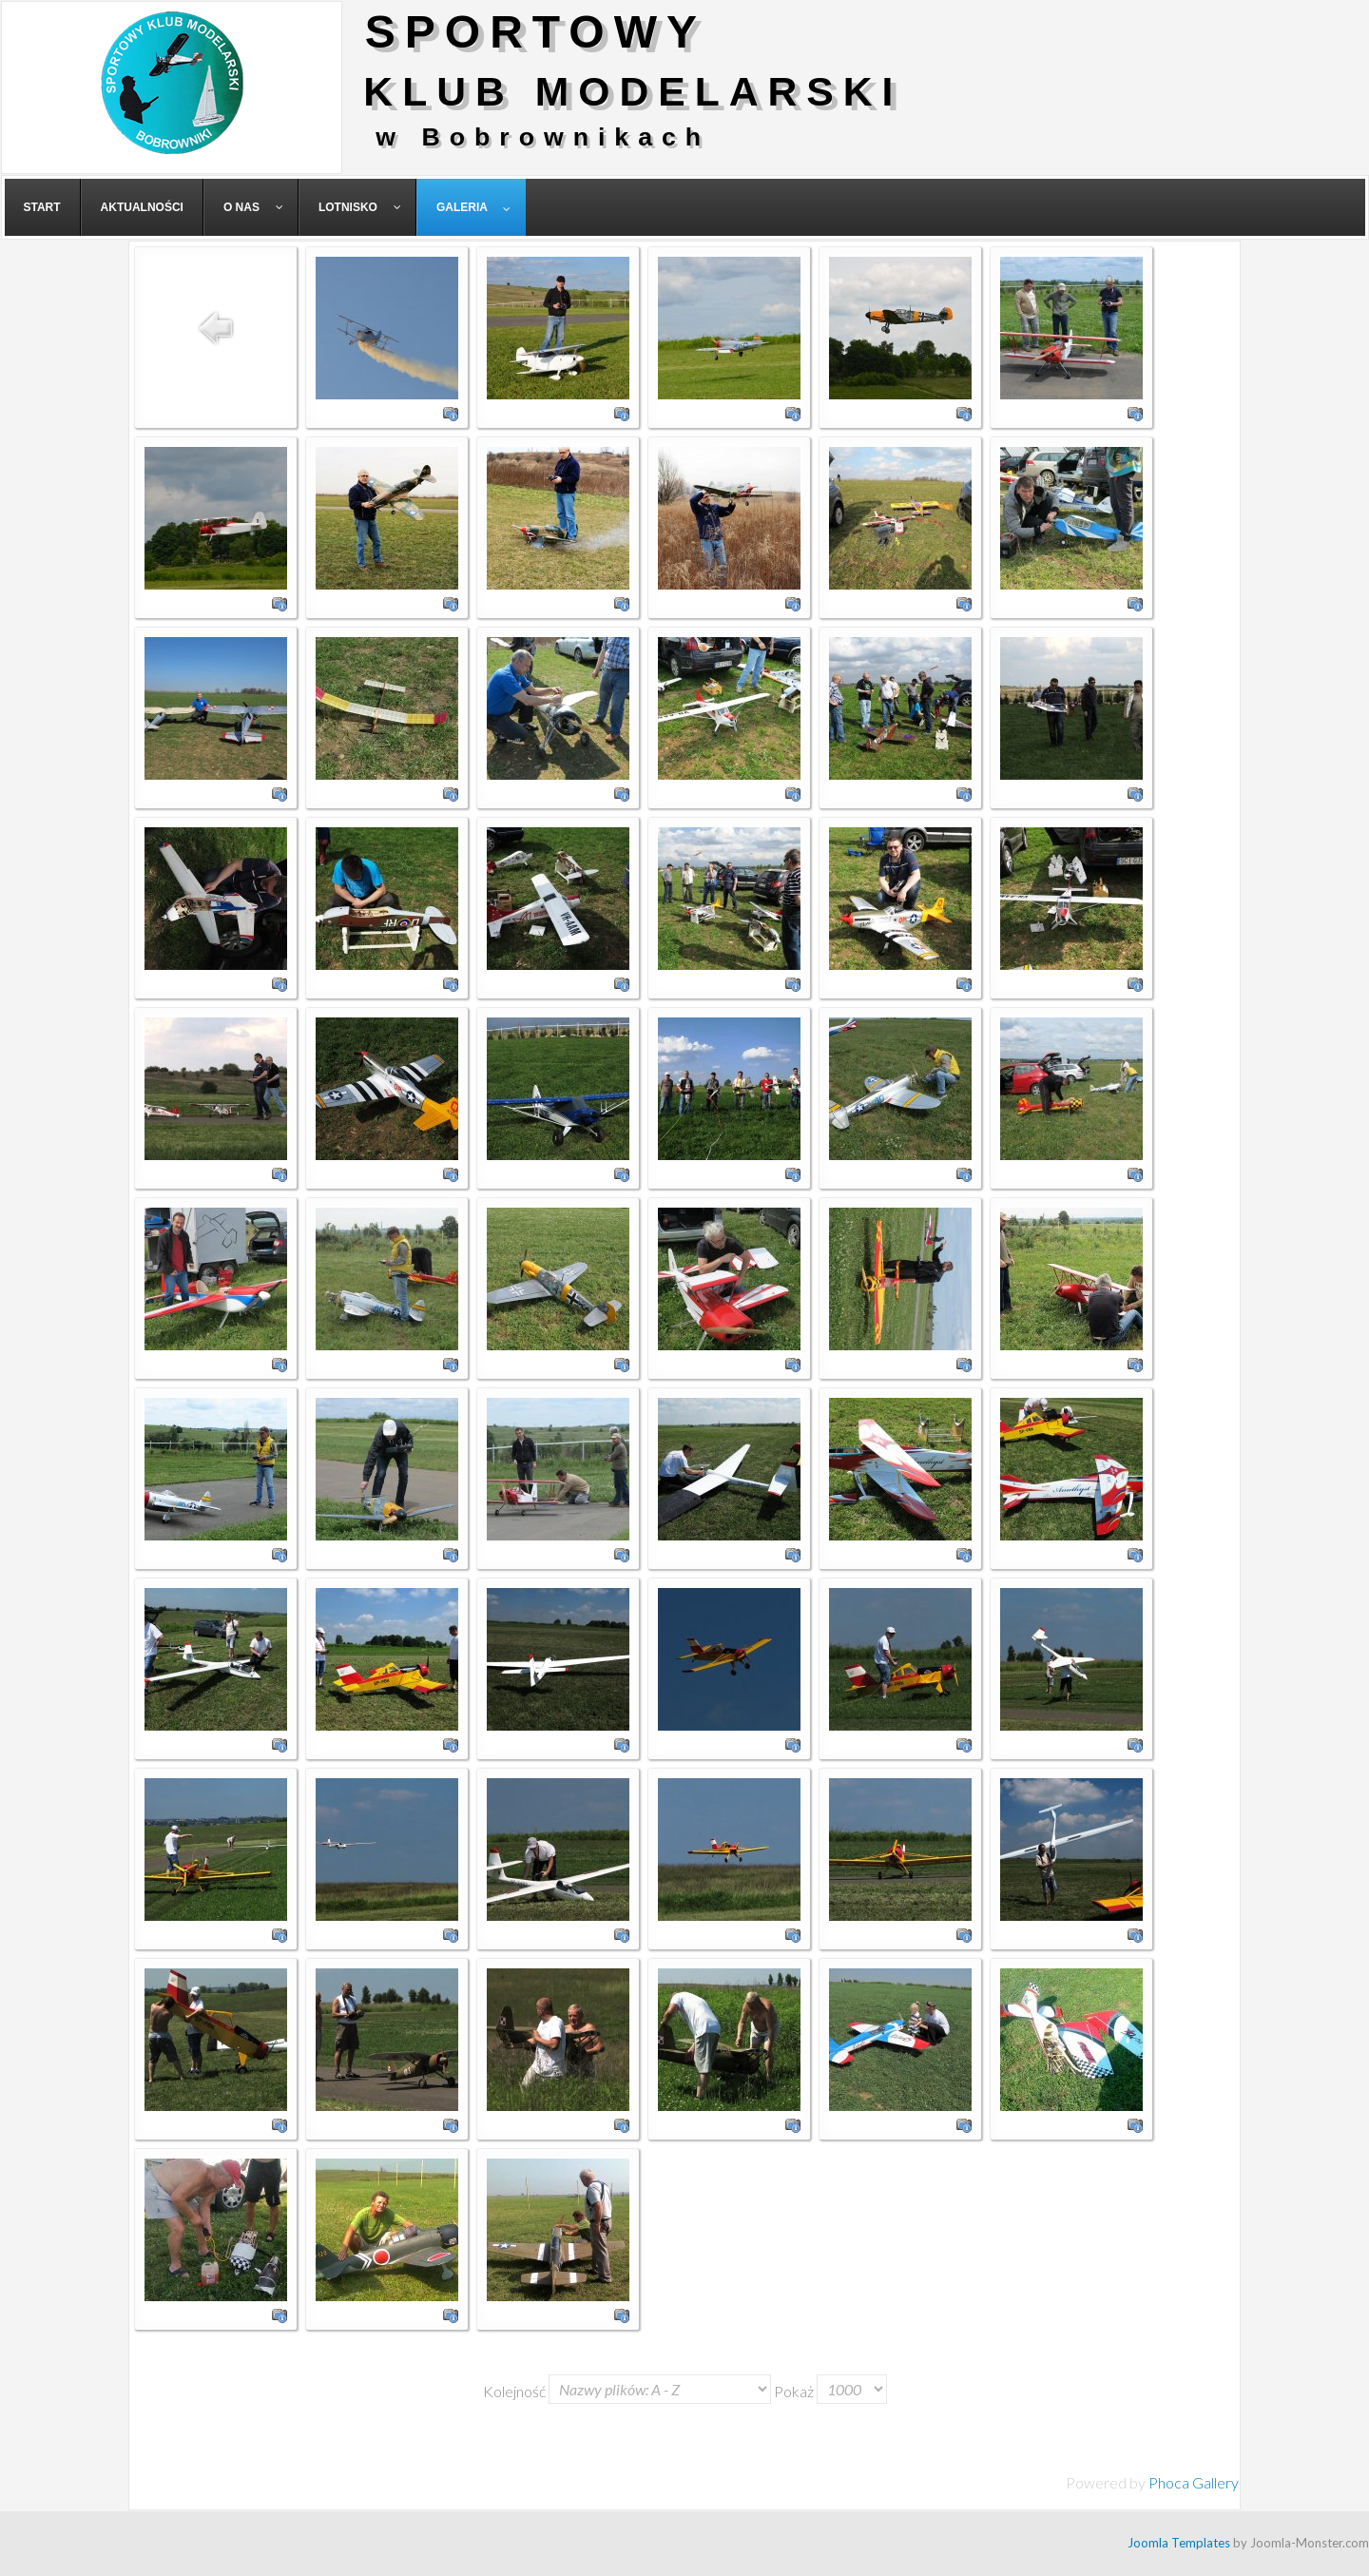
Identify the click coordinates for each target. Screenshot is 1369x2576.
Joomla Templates (1179, 2542)
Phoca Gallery (1193, 2482)
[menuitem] (43, 207)
